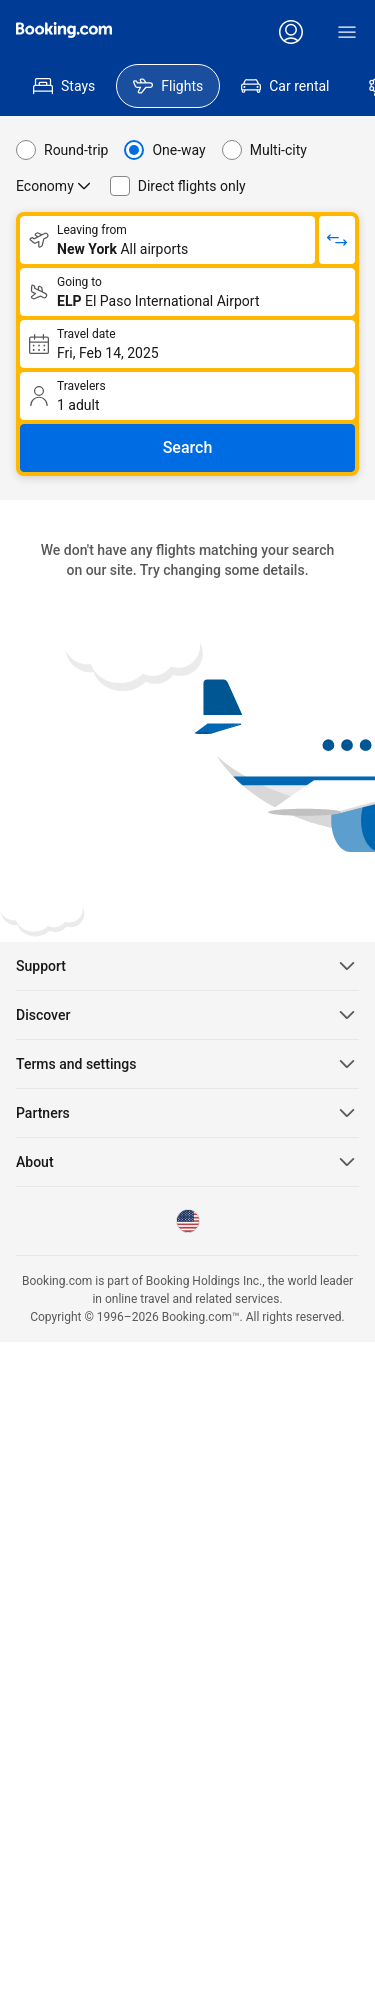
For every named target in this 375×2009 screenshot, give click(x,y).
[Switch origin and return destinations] (337, 240)
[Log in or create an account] (291, 32)
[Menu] (347, 32)
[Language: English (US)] (188, 1221)
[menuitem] (64, 86)
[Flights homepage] (64, 30)
